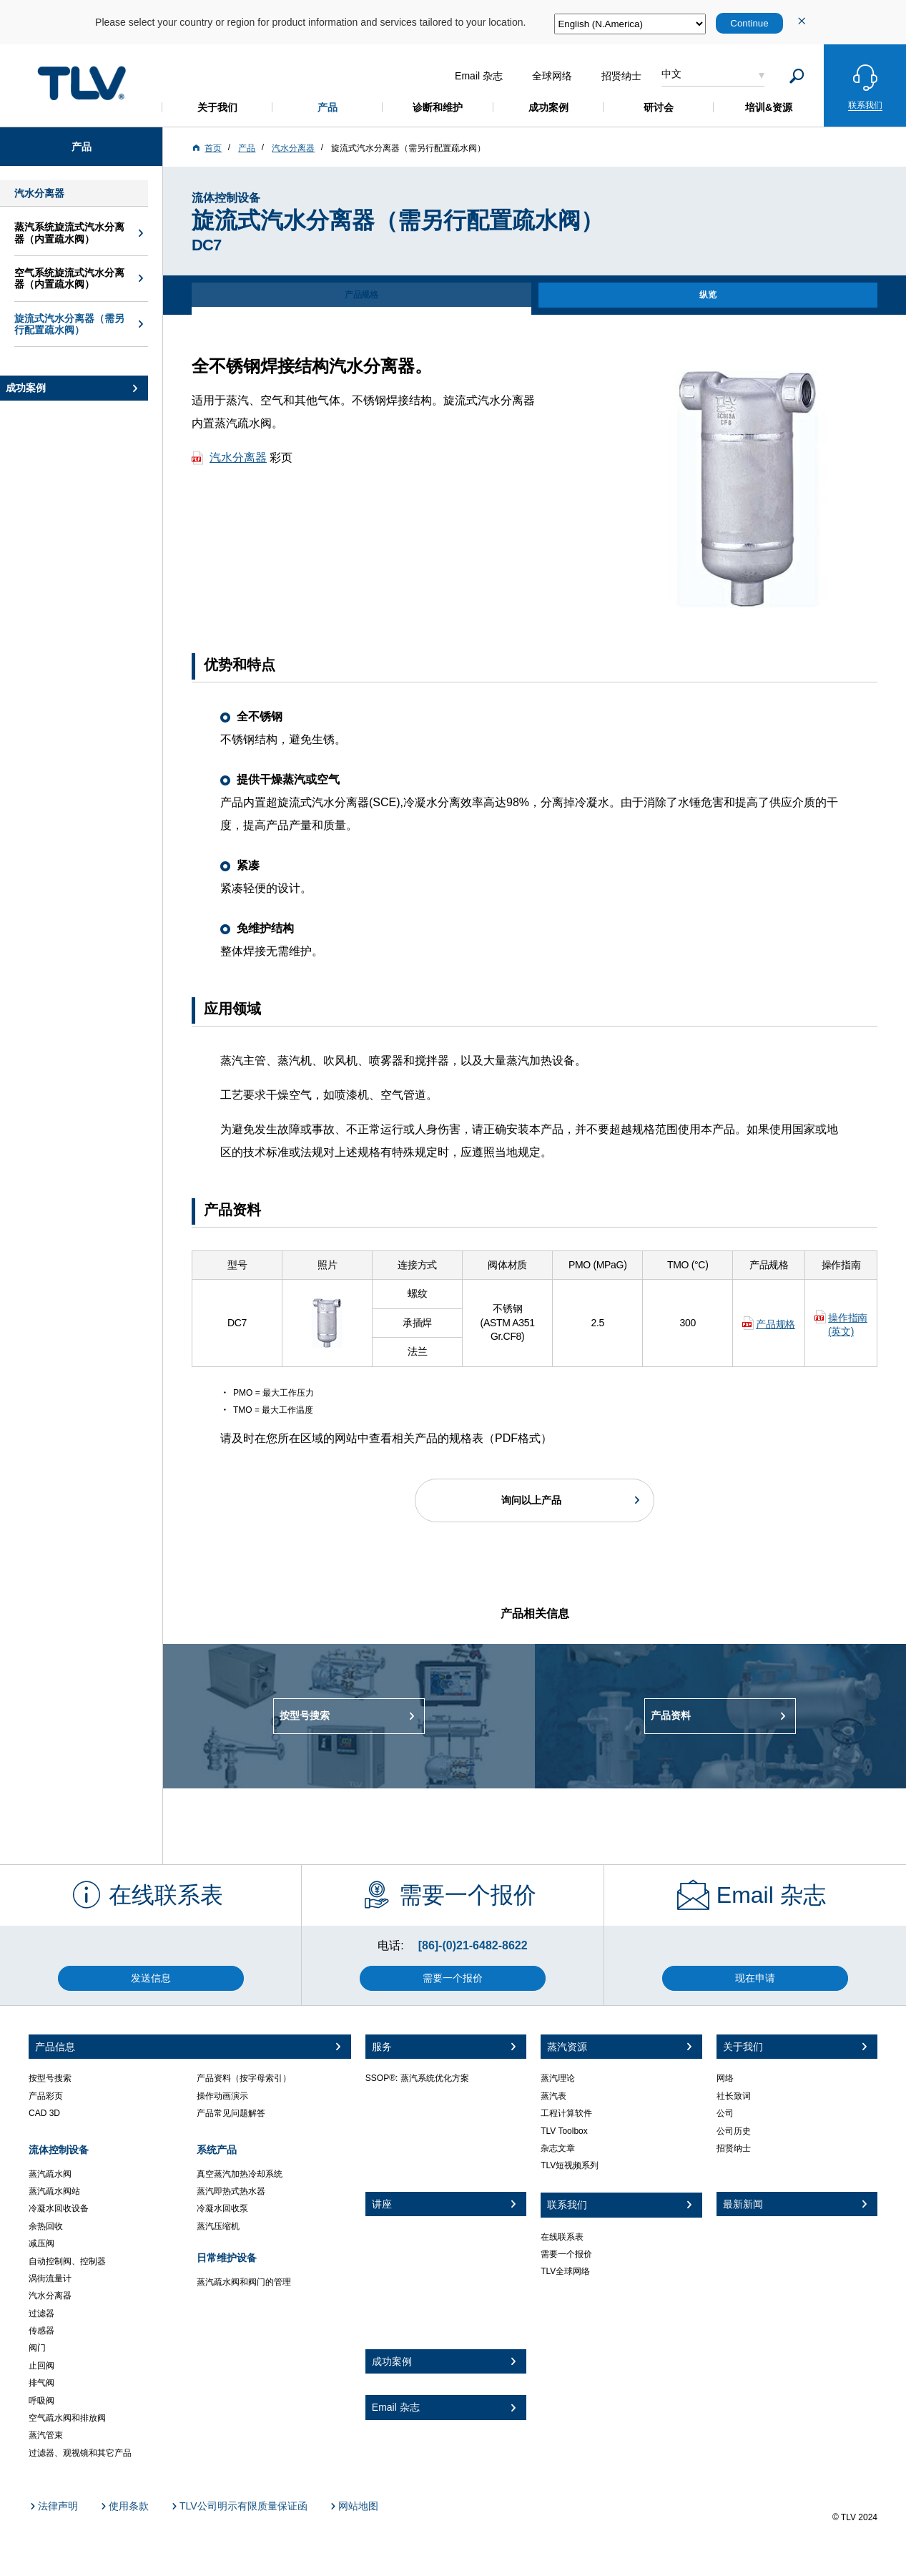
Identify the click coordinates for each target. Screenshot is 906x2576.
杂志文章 (558, 2148)
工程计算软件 (566, 2113)
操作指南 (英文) (847, 1325)
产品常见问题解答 (231, 2113)
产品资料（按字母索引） (244, 2078)
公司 (725, 2113)
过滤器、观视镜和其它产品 (80, 2453)
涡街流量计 (50, 2278)
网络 (725, 2078)
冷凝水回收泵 (222, 2208)
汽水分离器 (238, 457)
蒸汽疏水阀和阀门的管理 (244, 2282)
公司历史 (734, 2131)
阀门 (37, 2348)
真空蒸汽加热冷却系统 (239, 2174)
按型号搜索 (50, 2078)
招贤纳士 (734, 2148)
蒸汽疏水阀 (50, 2174)
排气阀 (41, 2383)
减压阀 (41, 2243)
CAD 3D (44, 2113)
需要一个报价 (566, 2254)
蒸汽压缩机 (218, 2226)
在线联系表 (562, 2237)
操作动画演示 (222, 2096)
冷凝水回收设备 (59, 2208)
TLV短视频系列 (570, 2165)
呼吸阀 (41, 2401)
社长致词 (734, 2096)
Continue (749, 23)
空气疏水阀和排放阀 (67, 2418)
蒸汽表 (553, 2096)
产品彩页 (46, 2096)
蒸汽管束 (46, 2435)
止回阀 (41, 2366)
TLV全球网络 (565, 2271)
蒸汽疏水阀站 (54, 2191)
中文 (671, 73)
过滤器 (41, 2313)
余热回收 (46, 2226)
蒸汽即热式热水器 (231, 2191)
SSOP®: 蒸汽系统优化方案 (417, 2078)
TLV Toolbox (564, 2131)
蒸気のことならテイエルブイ (81, 83)
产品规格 (775, 1324)
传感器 (41, 2331)
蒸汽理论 (558, 2078)
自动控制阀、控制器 (67, 2261)
